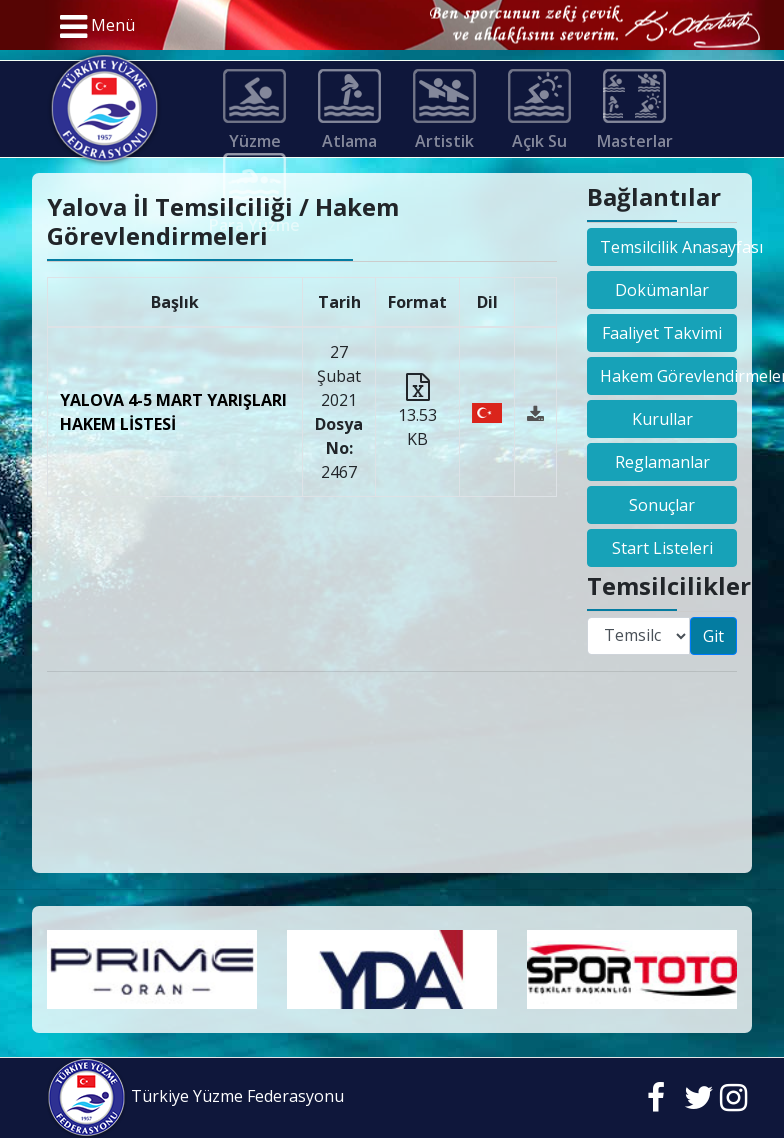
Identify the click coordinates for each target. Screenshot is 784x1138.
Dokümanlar (662, 290)
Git (713, 636)
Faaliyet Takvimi (662, 333)
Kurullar (662, 419)
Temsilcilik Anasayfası (668, 247)
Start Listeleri (662, 548)
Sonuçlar (662, 505)
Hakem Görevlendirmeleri (668, 376)
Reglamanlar (662, 462)
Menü (97, 27)
